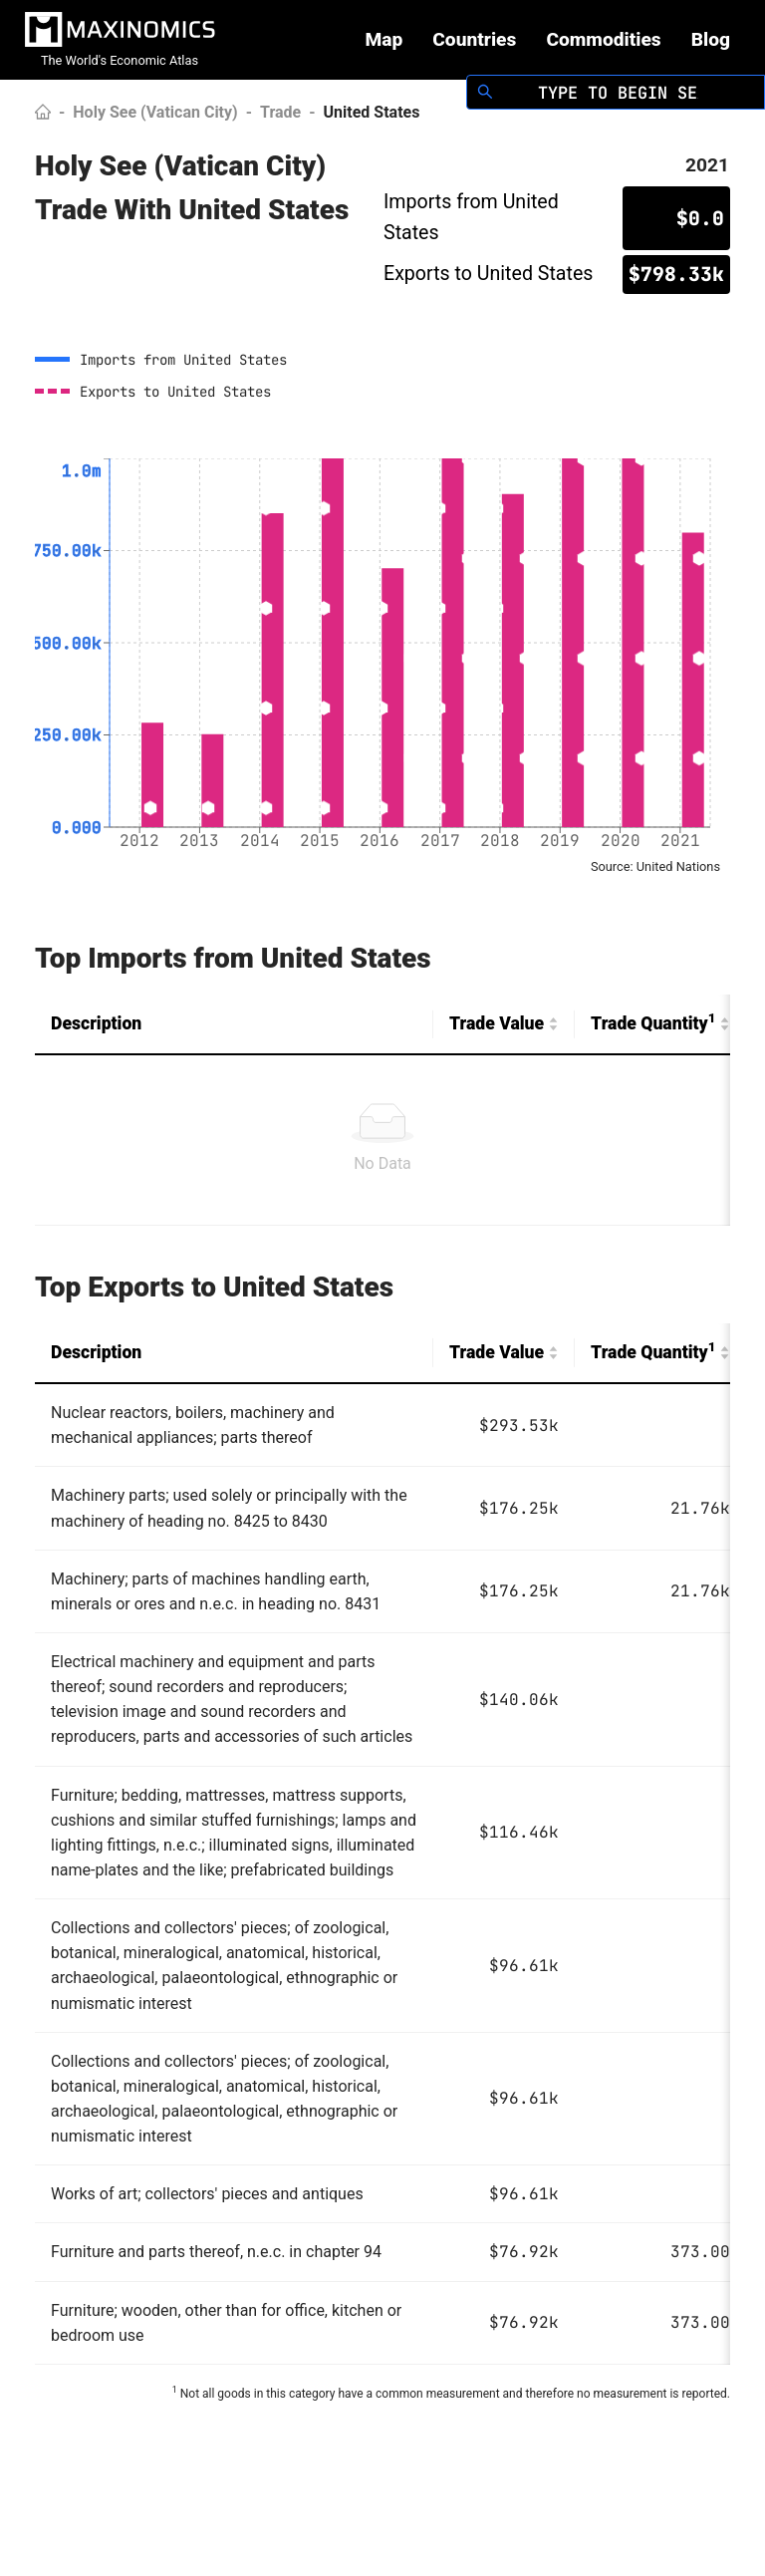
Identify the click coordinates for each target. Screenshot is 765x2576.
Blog (710, 39)
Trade (280, 112)
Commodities (603, 39)
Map (383, 39)
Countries (474, 39)
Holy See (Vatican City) (155, 112)
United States (372, 112)
